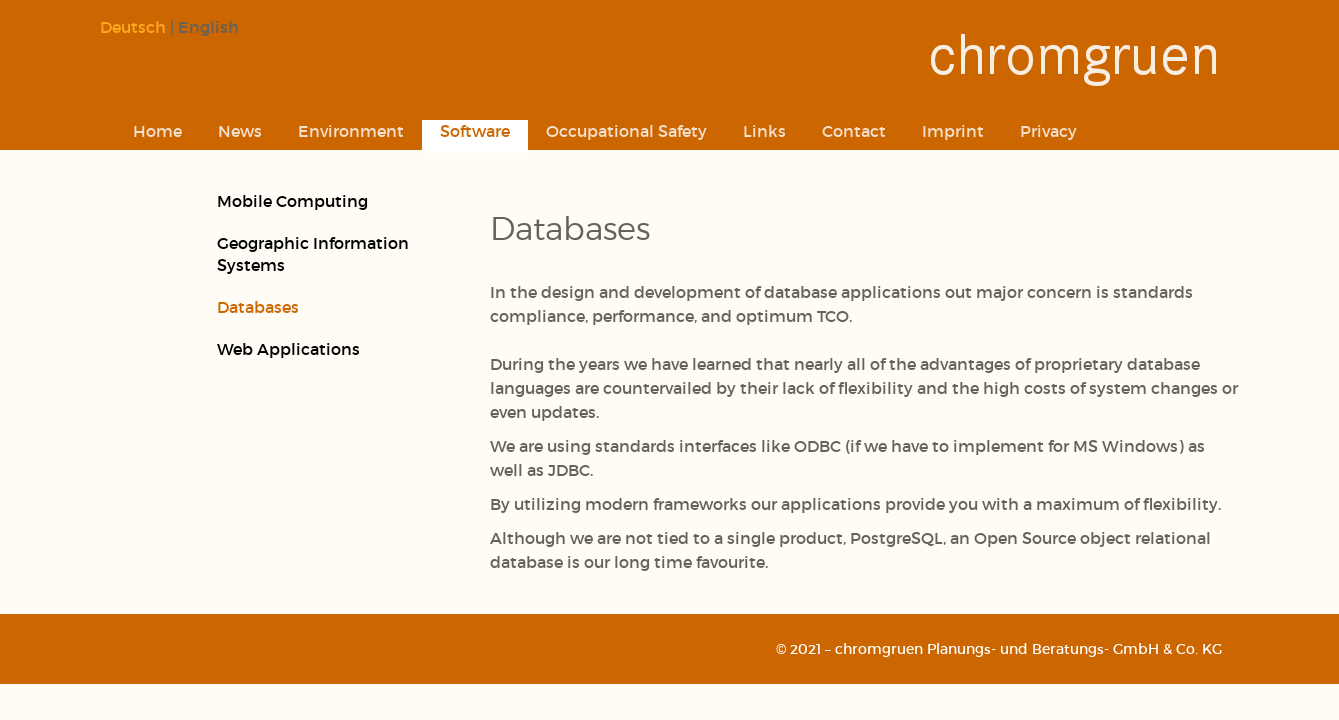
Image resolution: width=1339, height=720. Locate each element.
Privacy (1048, 130)
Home (157, 130)
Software (475, 130)
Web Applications (288, 348)
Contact (854, 130)
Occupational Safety (626, 130)
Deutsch (133, 26)
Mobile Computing (292, 200)
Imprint (953, 130)
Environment (351, 130)
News (240, 130)
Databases (258, 306)
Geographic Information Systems (313, 253)
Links (764, 130)
